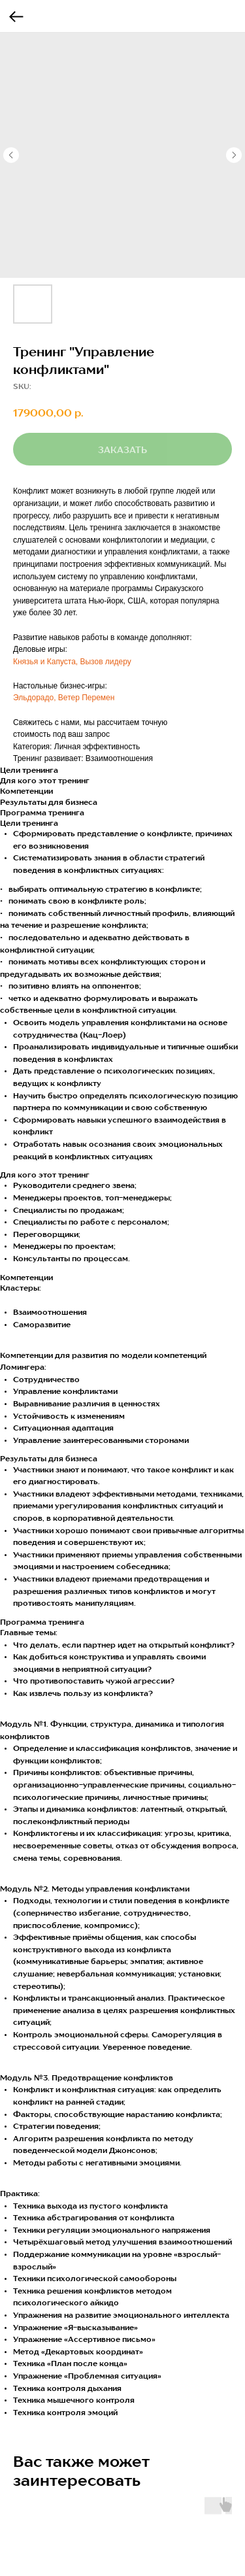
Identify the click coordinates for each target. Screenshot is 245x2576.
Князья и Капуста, (45, 661)
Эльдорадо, (35, 697)
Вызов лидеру (105, 661)
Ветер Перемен (86, 697)
